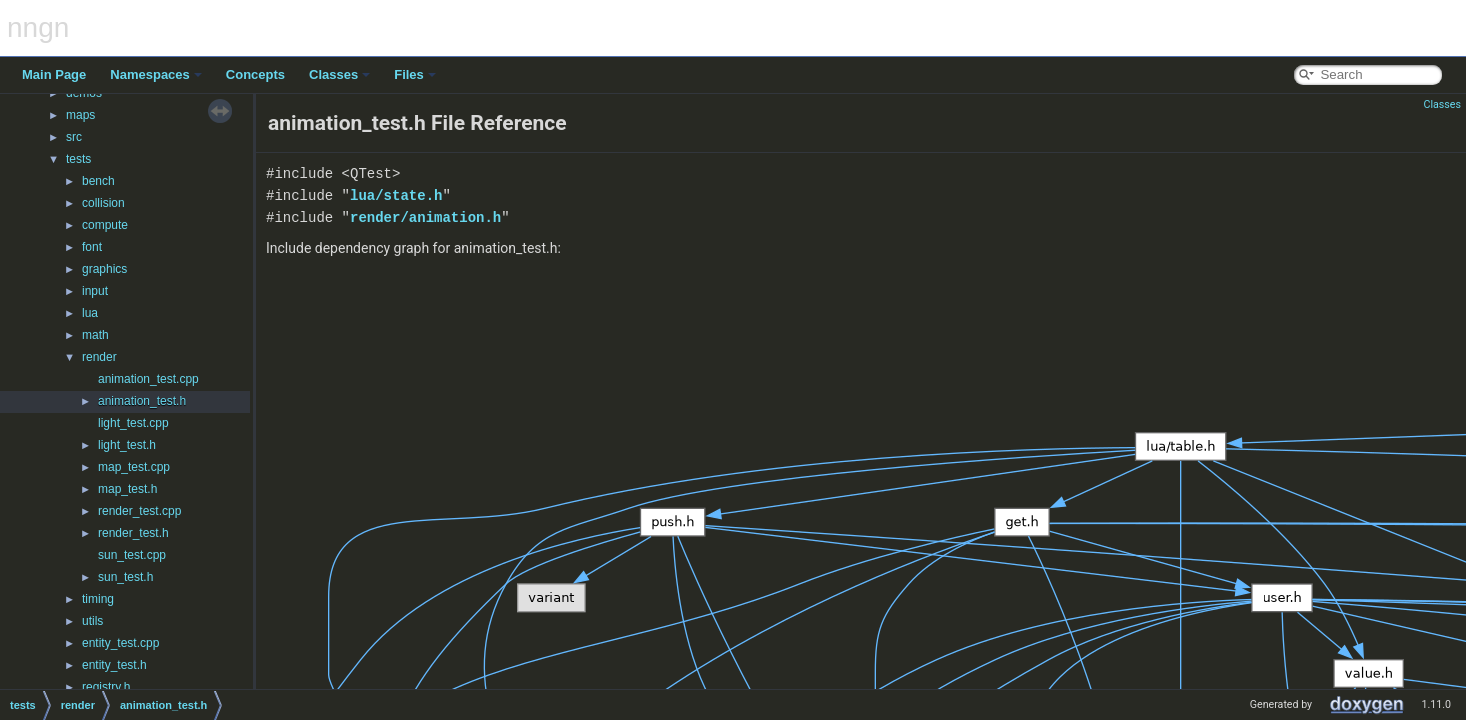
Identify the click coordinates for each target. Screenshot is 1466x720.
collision (103, 203)
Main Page (54, 74)
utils (92, 621)
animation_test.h (142, 401)
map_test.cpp (134, 467)
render (99, 357)
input (95, 291)
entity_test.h (114, 665)
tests (78, 159)
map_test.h (127, 489)
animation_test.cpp (148, 379)
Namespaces (156, 74)
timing (98, 599)
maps (80, 115)
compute (105, 225)
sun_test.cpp (132, 555)
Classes (339, 74)
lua (90, 313)
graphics (104, 269)
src (74, 137)
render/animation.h (425, 217)
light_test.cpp (133, 423)
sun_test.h (125, 577)
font (92, 247)
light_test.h (127, 445)
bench (98, 181)
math (95, 335)
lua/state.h (396, 195)
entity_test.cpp (120, 643)
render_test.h (133, 533)
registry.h (106, 687)
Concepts (255, 74)
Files (415, 74)
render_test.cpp (139, 511)
